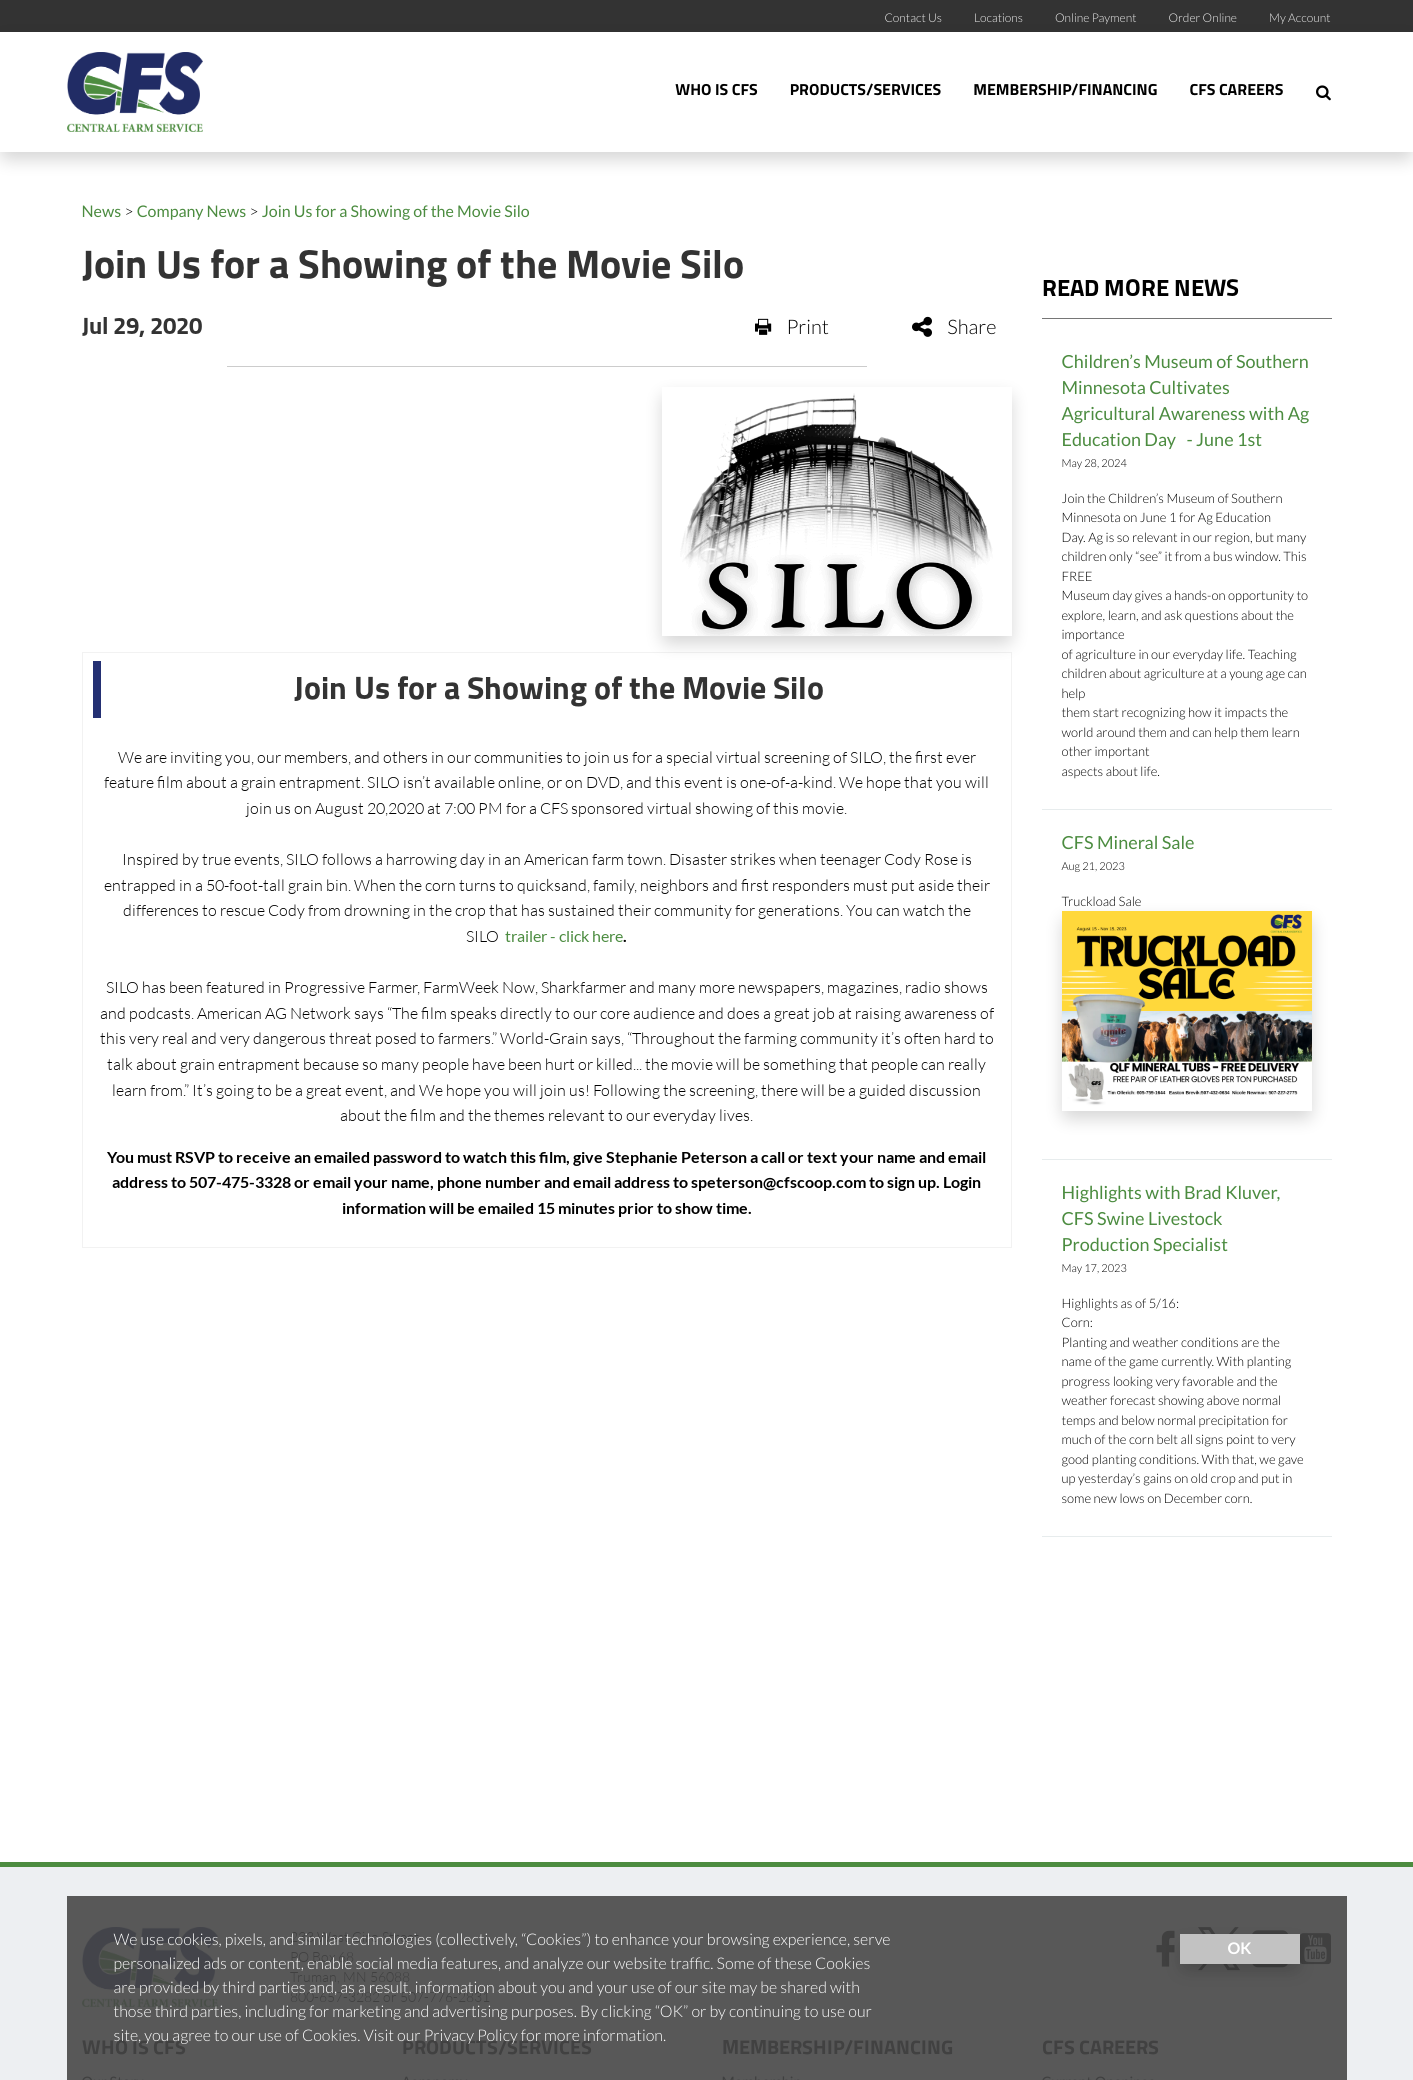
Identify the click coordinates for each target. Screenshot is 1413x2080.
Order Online (1203, 17)
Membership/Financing (1065, 91)
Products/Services (866, 91)
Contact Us (913, 17)
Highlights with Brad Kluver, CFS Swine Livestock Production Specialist (1171, 1218)
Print (792, 327)
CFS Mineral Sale (1128, 842)
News (102, 211)
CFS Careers (1236, 91)
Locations (998, 17)
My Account (1299, 17)
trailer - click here (562, 935)
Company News (192, 211)
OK (1240, 1948)
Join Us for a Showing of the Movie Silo (396, 211)
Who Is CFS (716, 91)
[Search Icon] (1323, 92)
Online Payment (1096, 17)
